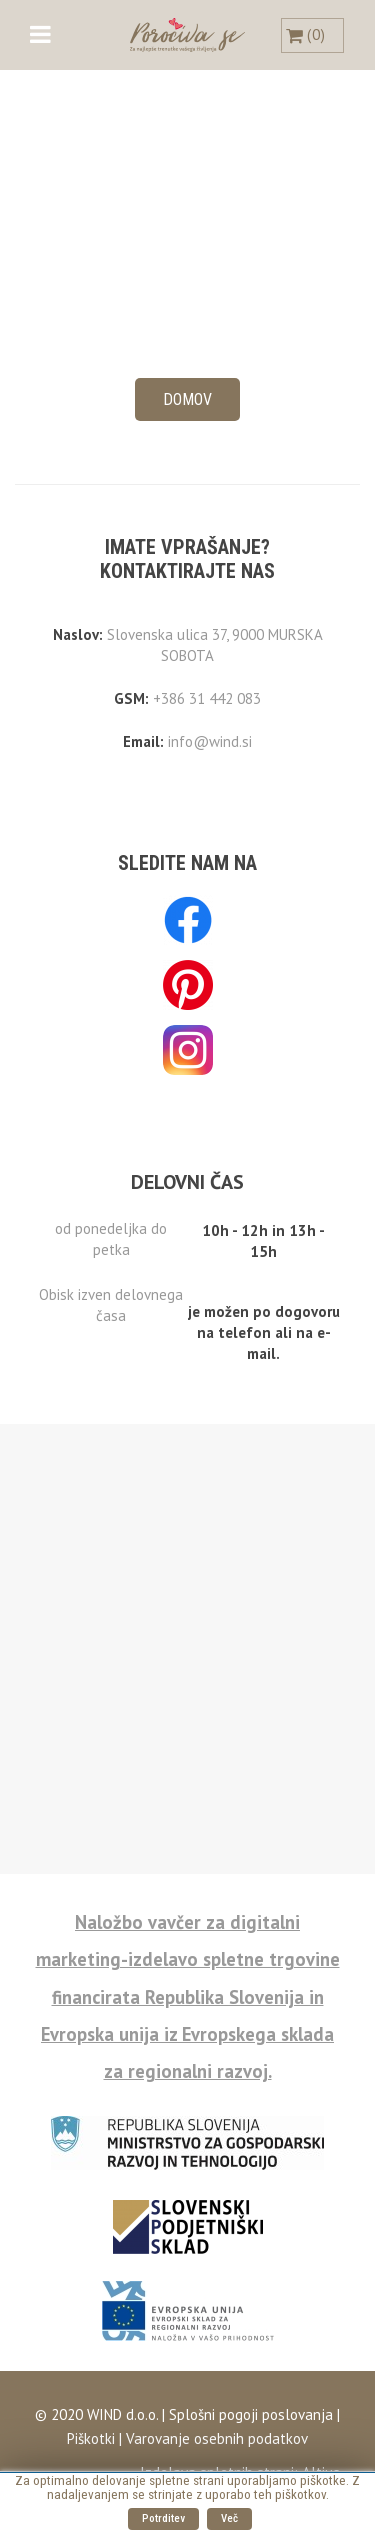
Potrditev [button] (163, 2518)
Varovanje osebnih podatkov (217, 2438)
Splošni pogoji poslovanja (249, 2414)
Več (229, 2518)
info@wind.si (210, 741)
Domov (187, 399)
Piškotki (91, 2438)
